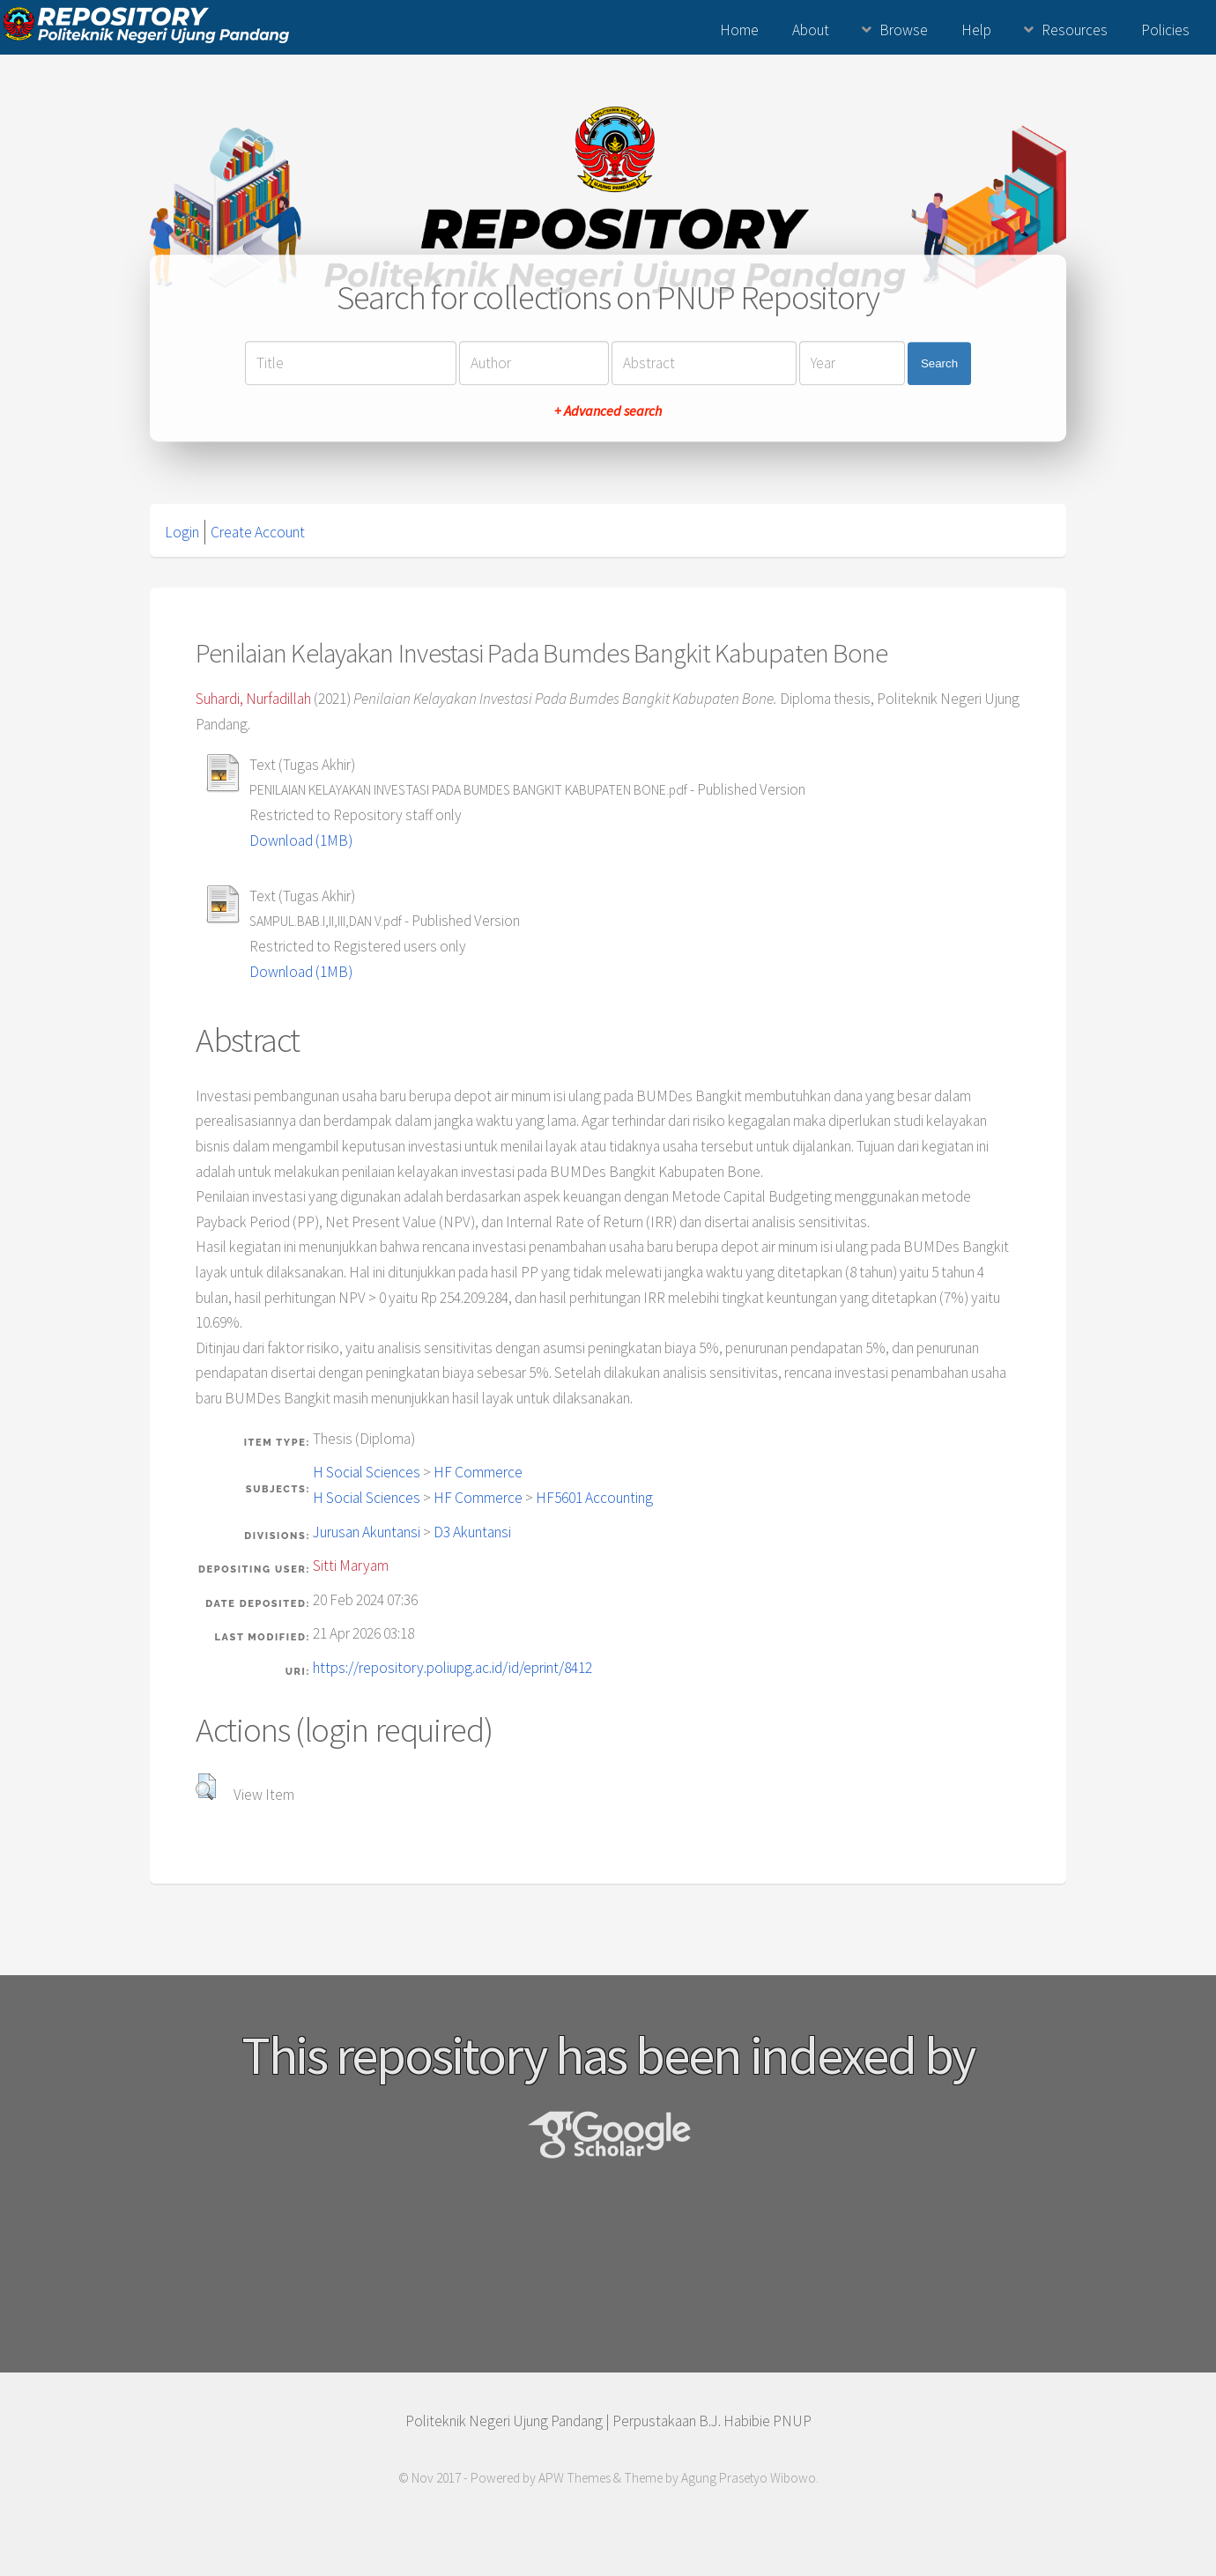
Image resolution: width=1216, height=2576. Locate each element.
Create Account (258, 532)
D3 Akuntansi (472, 1532)
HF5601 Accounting (594, 1497)
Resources (1075, 30)
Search (939, 363)
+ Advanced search (608, 411)
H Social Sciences (366, 1472)
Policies (1165, 30)
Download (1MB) (300, 840)
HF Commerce (478, 1472)
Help (976, 30)
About (810, 30)
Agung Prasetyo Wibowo (748, 2477)
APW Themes (574, 2477)
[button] (206, 1786)
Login (182, 532)
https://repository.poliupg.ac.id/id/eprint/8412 (452, 1667)
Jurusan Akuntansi (366, 1532)
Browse (903, 30)
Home (739, 30)
